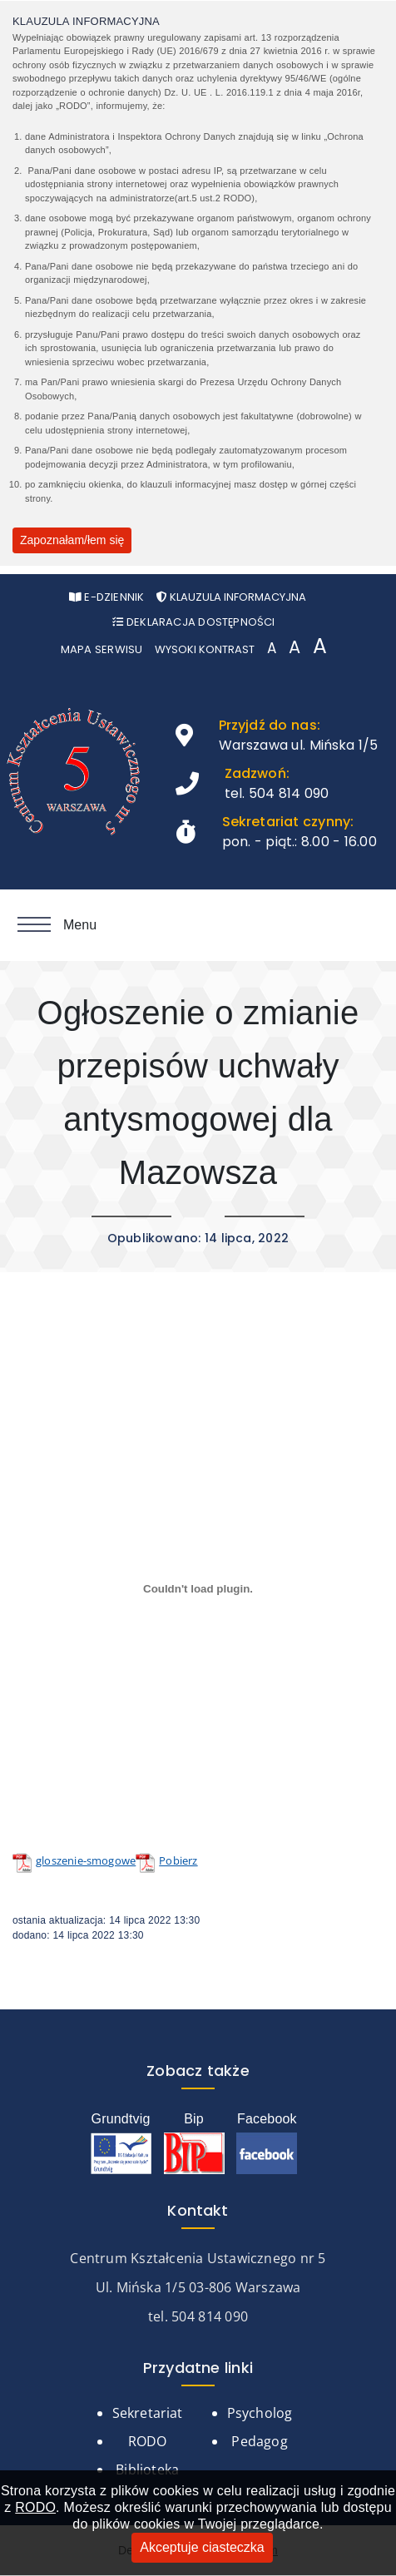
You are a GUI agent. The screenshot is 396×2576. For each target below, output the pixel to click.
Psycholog (260, 2413)
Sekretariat (147, 2413)
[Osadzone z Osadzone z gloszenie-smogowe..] (198, 1588)
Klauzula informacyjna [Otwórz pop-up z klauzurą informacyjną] (231, 597)
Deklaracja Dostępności (193, 622)
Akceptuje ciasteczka (202, 2547)
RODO (35, 2507)
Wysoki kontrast (205, 649)
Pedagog (259, 2441)
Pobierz (178, 1860)
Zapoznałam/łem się (72, 540)
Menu (57, 925)
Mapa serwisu (102, 649)
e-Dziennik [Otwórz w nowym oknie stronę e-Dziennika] (107, 597)
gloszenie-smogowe (86, 1860)
